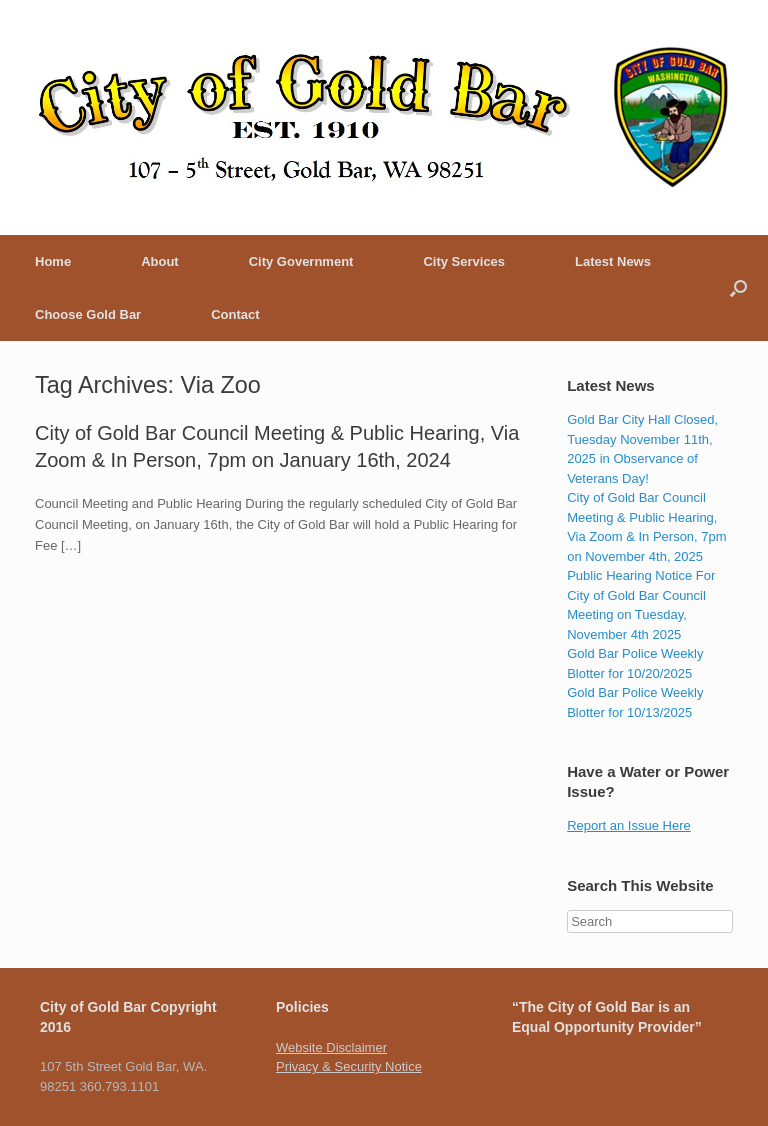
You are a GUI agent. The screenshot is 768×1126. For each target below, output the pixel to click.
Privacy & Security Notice (349, 1066)
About (160, 261)
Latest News (613, 261)
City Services (464, 261)
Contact (235, 314)
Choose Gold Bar (88, 314)
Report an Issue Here (629, 825)
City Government (301, 261)
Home (53, 261)
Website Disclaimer (331, 1047)
